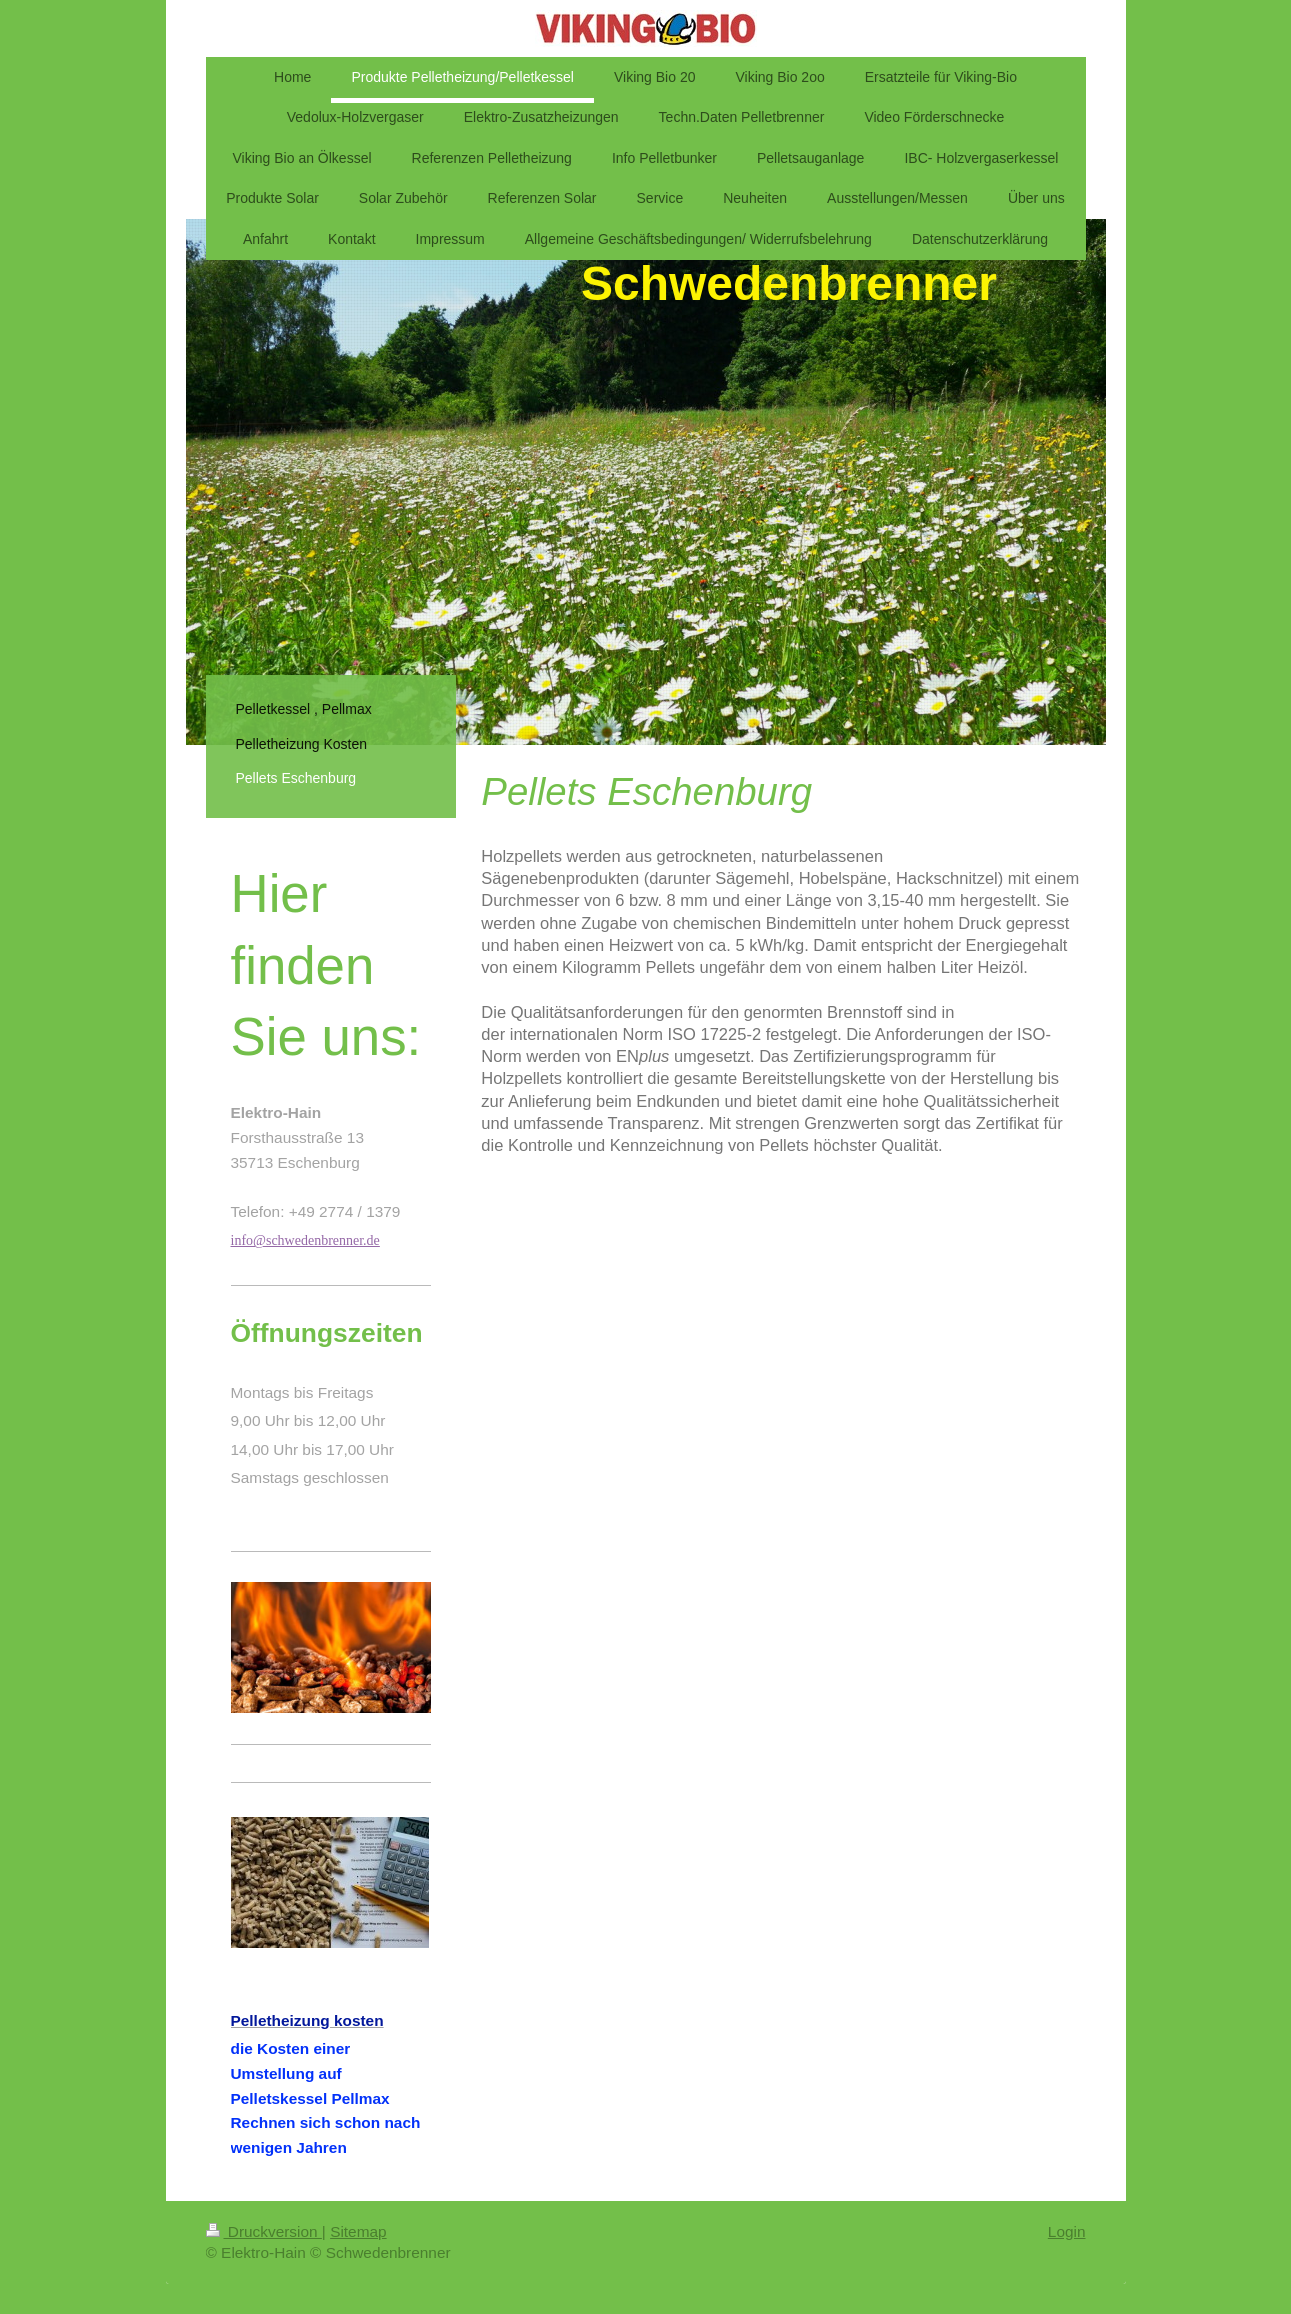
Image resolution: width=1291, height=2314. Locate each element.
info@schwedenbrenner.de (305, 1240)
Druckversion (264, 2231)
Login (1067, 2231)
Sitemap (358, 2231)
